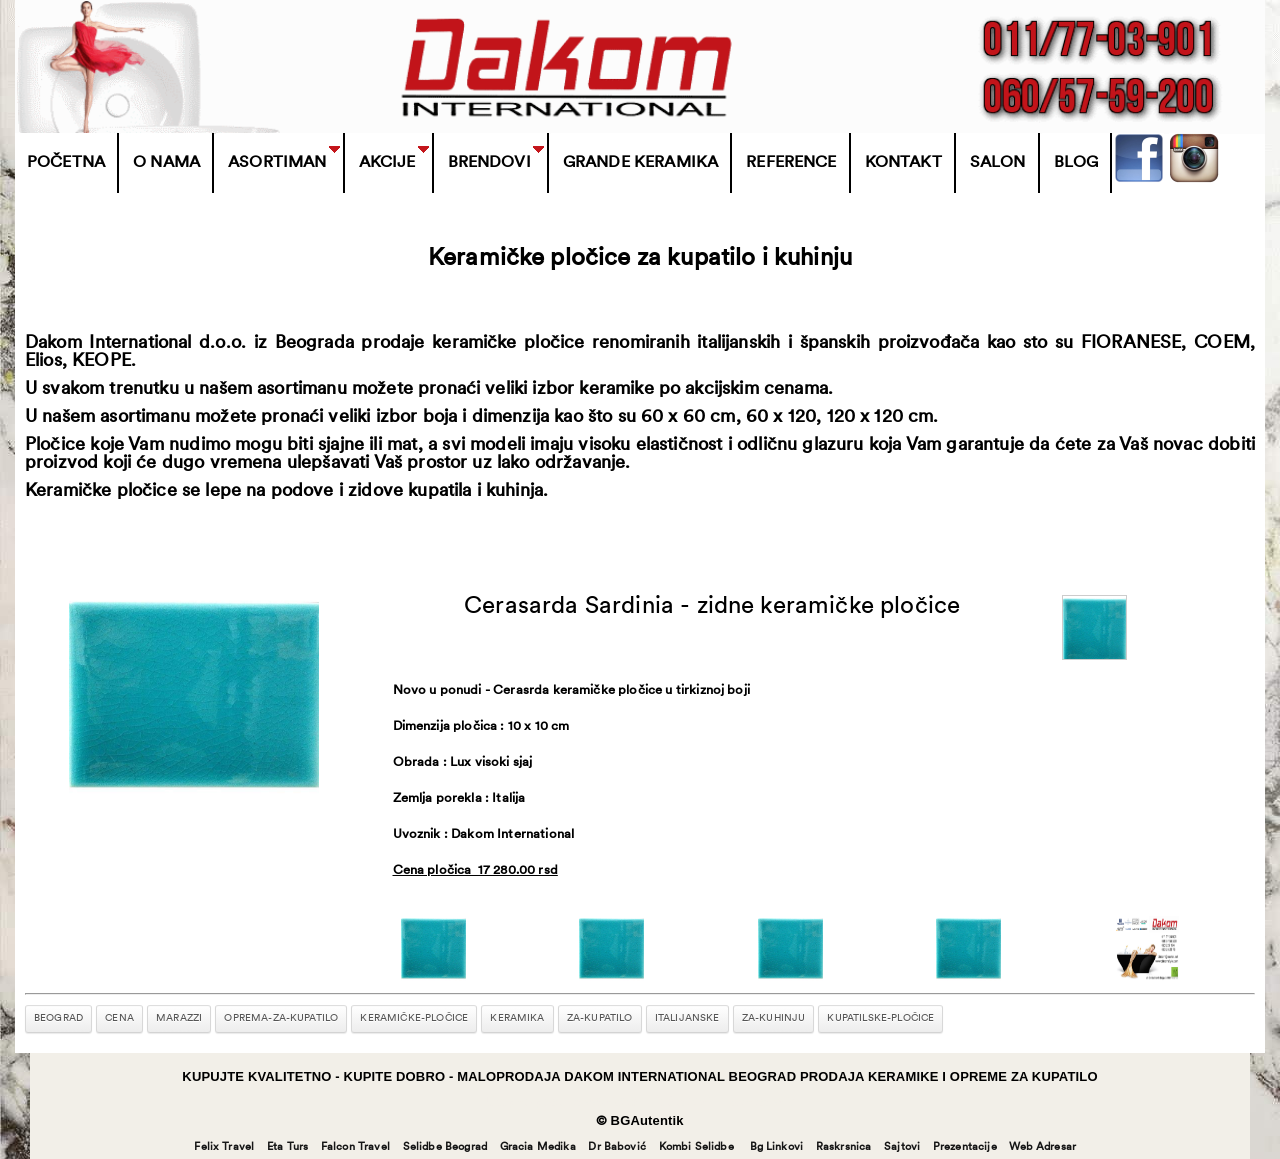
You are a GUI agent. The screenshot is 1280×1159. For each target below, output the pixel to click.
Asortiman (277, 163)
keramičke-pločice (414, 1018)
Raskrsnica (844, 1147)
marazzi (179, 1018)
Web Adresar (1042, 1147)
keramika (517, 1018)
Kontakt (903, 163)
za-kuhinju (774, 1018)
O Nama (166, 163)
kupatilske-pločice (880, 1018)
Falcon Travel (355, 1147)
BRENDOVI (489, 163)
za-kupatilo (600, 1018)
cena (119, 1018)
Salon (998, 163)
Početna (66, 163)
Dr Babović (617, 1147)
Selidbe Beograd (445, 1147)
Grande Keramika (640, 163)
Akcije (387, 163)
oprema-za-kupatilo (281, 1018)
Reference (791, 163)
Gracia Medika (538, 1147)
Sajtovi (902, 1147)
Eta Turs (287, 1147)
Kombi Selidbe (696, 1147)
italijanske (687, 1018)
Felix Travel (224, 1147)
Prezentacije (965, 1147)
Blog (1076, 163)
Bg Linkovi (777, 1147)
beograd (58, 1018)
